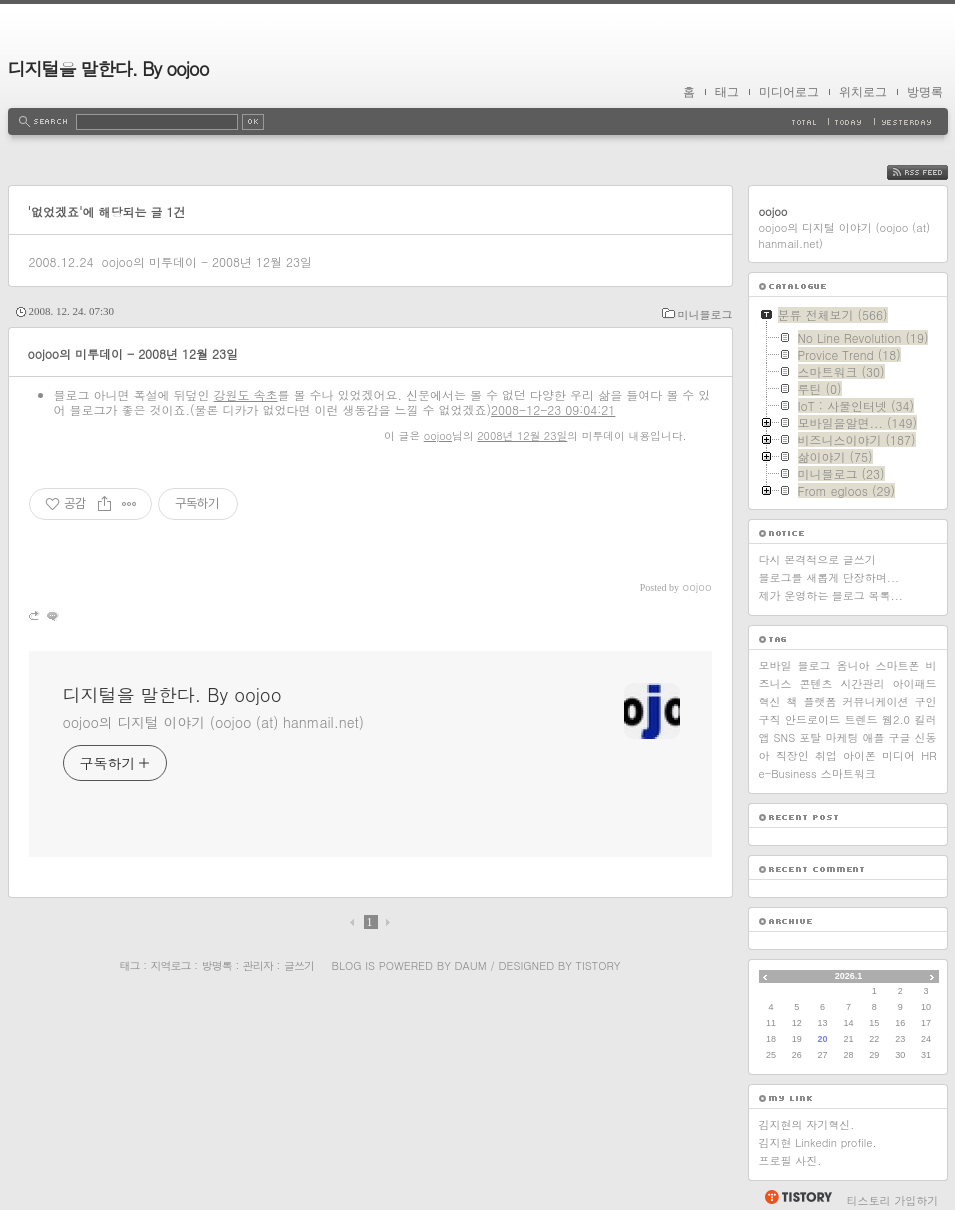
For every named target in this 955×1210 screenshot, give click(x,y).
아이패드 (915, 683)
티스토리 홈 (797, 1197)
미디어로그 (789, 92)
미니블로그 (705, 314)
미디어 (898, 755)
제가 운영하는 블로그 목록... (831, 595)
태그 (727, 92)
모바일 (775, 665)
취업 (826, 755)
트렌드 (861, 719)
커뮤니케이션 (876, 701)
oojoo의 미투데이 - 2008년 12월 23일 (206, 261)
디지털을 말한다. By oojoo (108, 68)
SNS (785, 737)
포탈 (810, 737)
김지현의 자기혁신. (807, 1124)
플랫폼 (820, 701)
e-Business (788, 773)
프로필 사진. (790, 1160)
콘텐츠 (816, 683)
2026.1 (849, 976)
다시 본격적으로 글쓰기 (817, 559)
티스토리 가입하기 (893, 1200)
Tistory (598, 965)
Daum (470, 965)
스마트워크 (848, 773)
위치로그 (863, 92)
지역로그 (171, 965)
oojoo (438, 435)
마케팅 (841, 737)
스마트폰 (898, 665)
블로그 (814, 665)
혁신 (770, 701)
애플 (873, 737)
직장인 (792, 755)
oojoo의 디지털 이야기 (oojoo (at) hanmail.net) (213, 722)
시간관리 (863, 683)
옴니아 (853, 665)
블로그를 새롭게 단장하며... (829, 577)
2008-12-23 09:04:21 (553, 409)
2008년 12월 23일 (522, 435)
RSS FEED (932, 172)
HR (928, 755)
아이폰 (859, 755)
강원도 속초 (246, 394)
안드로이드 (812, 719)
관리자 (258, 965)
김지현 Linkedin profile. (818, 1142)
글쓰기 (299, 965)
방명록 (925, 92)
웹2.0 (896, 719)
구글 (899, 737)
